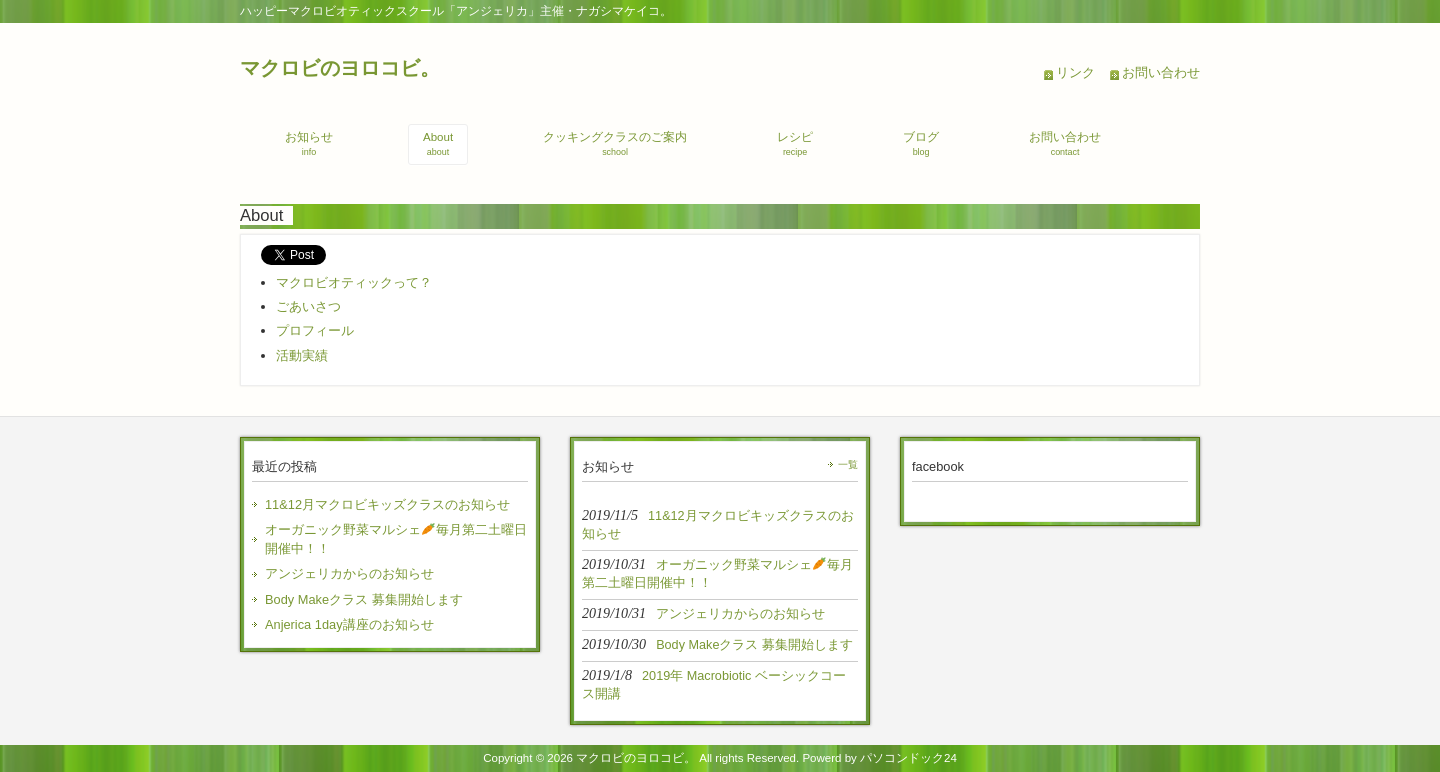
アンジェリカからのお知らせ (349, 573)
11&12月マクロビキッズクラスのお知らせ (387, 504)
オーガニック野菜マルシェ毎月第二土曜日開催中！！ (396, 539)
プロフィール (315, 330)
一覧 (848, 464)
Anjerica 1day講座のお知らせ (349, 624)
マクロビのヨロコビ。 (340, 67)
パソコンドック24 (908, 758)
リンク (1075, 72)
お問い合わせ (1161, 72)
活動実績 (302, 355)
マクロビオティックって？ (354, 282)
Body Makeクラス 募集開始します (364, 599)
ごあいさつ (308, 306)
